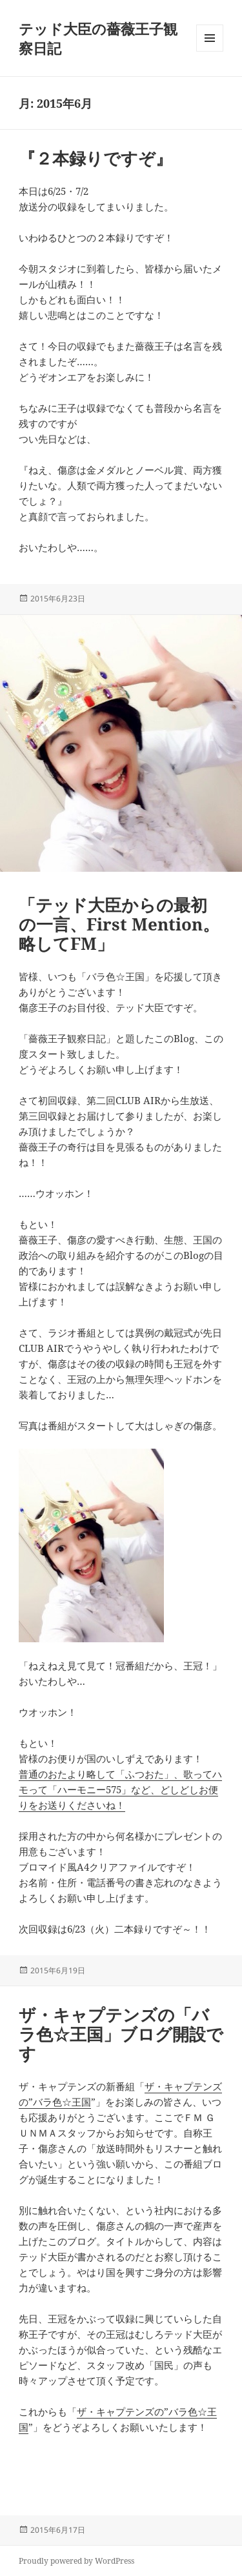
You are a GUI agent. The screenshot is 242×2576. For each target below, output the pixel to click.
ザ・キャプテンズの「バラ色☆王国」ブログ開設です (121, 2034)
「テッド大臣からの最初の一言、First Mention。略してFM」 (119, 924)
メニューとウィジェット (209, 51)
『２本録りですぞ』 (95, 158)
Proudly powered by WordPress (76, 2560)
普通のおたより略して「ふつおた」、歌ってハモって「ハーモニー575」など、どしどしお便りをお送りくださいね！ (120, 1789)
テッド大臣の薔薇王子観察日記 (98, 38)
